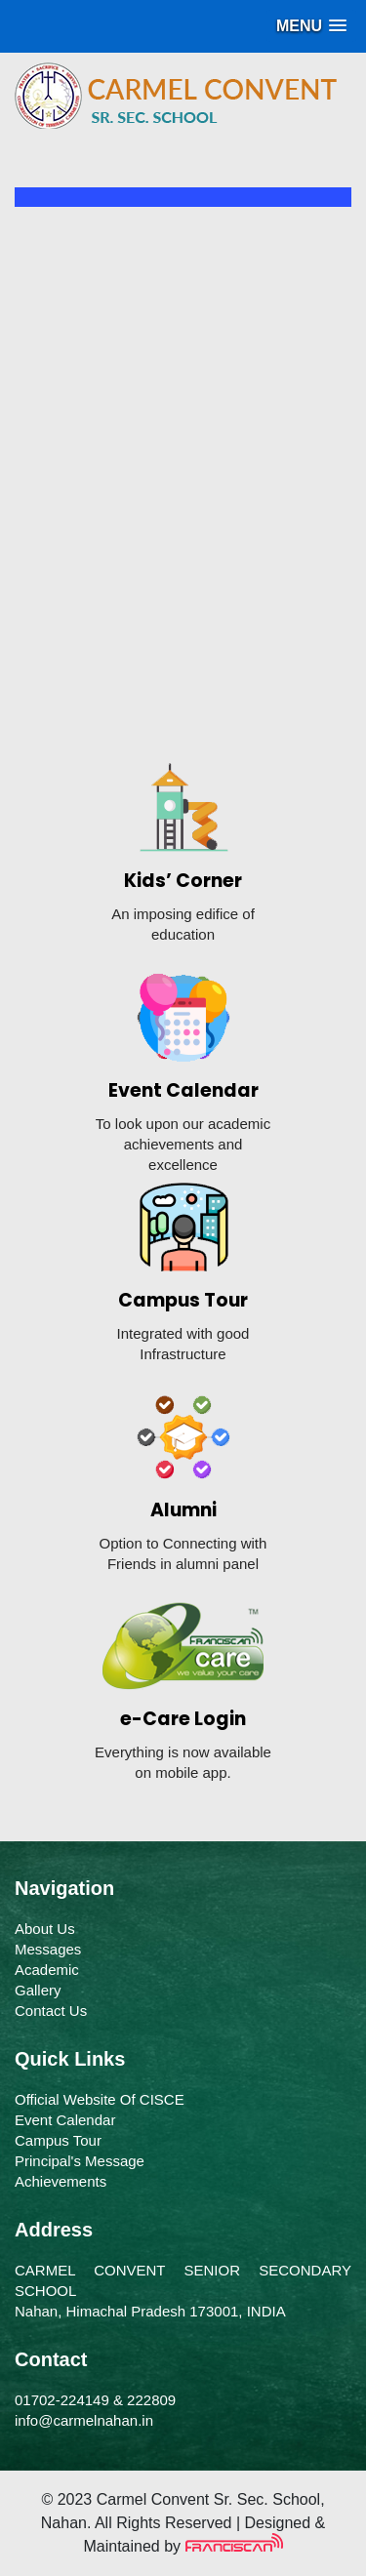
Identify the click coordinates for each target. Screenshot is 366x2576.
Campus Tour (58, 2140)
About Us (45, 1928)
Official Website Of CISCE (99, 2099)
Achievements (60, 2181)
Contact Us (51, 2010)
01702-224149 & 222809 (95, 2400)
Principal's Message (79, 2161)
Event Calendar (65, 2120)
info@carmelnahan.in (84, 2420)
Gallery (38, 1990)
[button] (311, 26)
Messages (48, 1949)
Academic (47, 1969)
